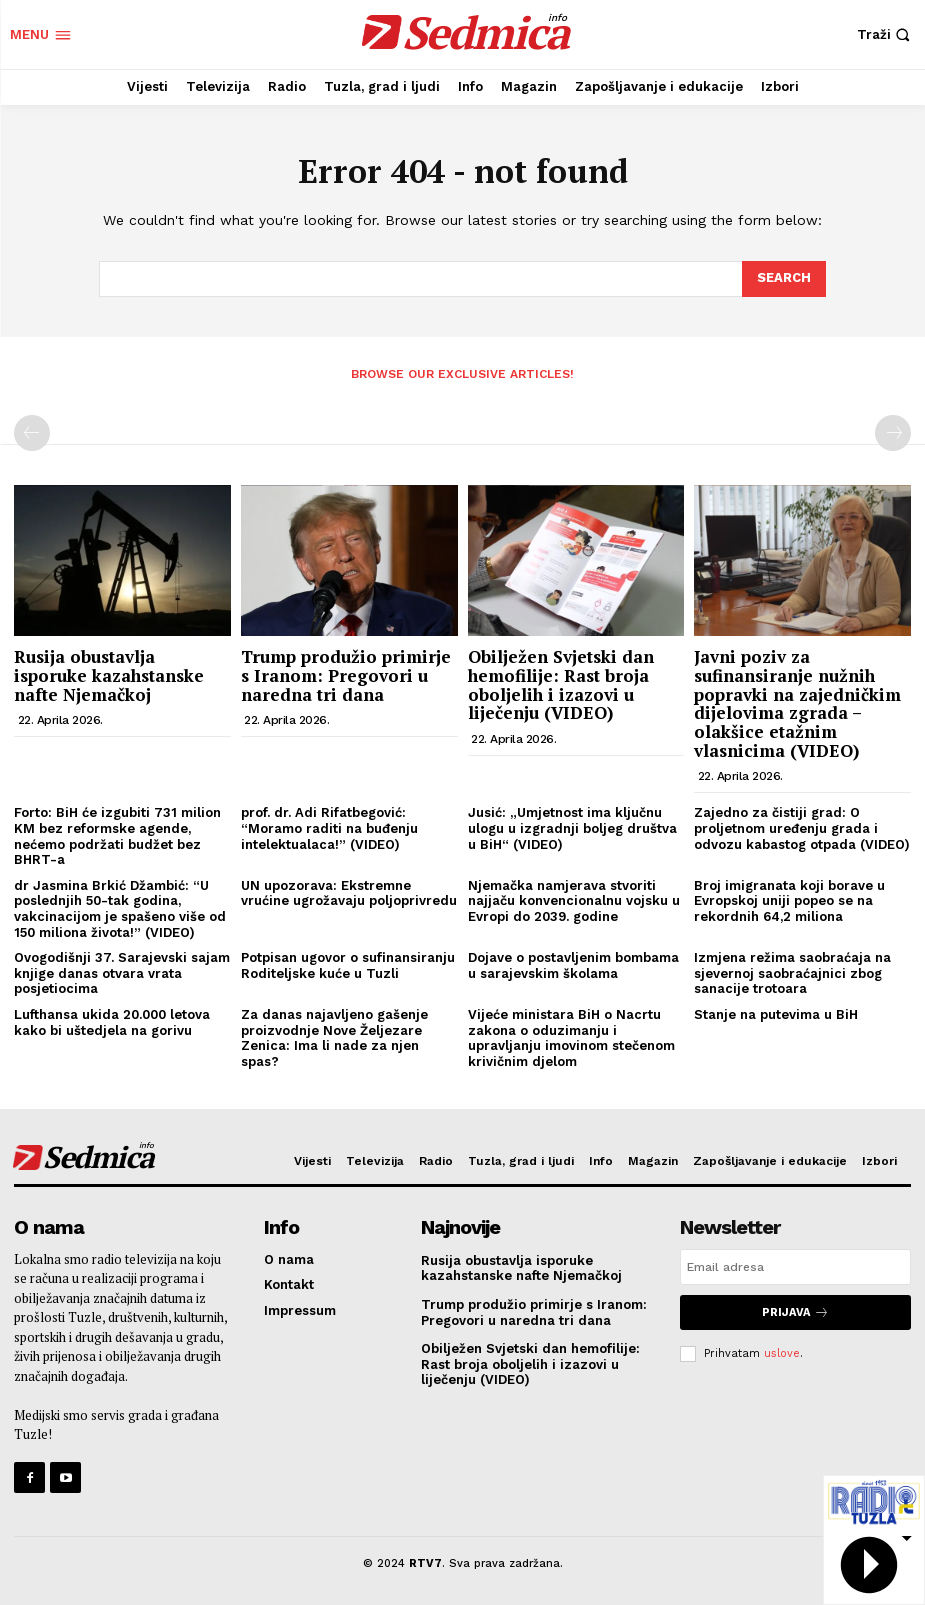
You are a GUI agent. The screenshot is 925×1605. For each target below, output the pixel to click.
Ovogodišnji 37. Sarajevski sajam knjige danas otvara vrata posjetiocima (122, 973)
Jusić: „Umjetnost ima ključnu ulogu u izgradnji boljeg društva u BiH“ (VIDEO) (572, 828)
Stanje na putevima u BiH (776, 1014)
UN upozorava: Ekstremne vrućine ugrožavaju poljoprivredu (349, 893)
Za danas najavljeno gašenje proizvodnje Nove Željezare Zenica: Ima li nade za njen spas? (334, 1038)
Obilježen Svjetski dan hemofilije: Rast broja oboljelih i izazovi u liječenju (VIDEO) (561, 684)
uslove (782, 1353)
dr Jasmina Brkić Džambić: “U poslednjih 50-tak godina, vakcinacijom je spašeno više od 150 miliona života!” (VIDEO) (120, 909)
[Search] (784, 279)
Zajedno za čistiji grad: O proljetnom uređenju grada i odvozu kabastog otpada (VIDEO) (802, 828)
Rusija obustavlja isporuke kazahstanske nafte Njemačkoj (109, 675)
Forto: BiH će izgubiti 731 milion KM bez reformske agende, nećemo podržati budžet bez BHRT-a (117, 836)
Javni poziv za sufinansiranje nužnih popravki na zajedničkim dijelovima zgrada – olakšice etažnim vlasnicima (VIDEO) (797, 703)
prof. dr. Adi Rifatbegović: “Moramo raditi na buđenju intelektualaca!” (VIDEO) (329, 828)
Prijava (795, 1312)
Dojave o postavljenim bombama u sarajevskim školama (573, 965)
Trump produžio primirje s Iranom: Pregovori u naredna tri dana (346, 675)
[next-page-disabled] (893, 433)
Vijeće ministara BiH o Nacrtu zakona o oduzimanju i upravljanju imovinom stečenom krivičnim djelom (571, 1038)
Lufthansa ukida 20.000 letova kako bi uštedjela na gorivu (112, 1022)
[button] (886, 34)
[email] (795, 1267)
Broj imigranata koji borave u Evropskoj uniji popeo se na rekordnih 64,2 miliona (789, 901)
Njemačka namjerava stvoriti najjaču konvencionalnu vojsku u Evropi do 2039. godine (574, 901)
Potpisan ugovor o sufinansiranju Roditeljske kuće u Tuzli (348, 965)
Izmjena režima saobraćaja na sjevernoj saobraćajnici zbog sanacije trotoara (792, 973)
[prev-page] (32, 433)
